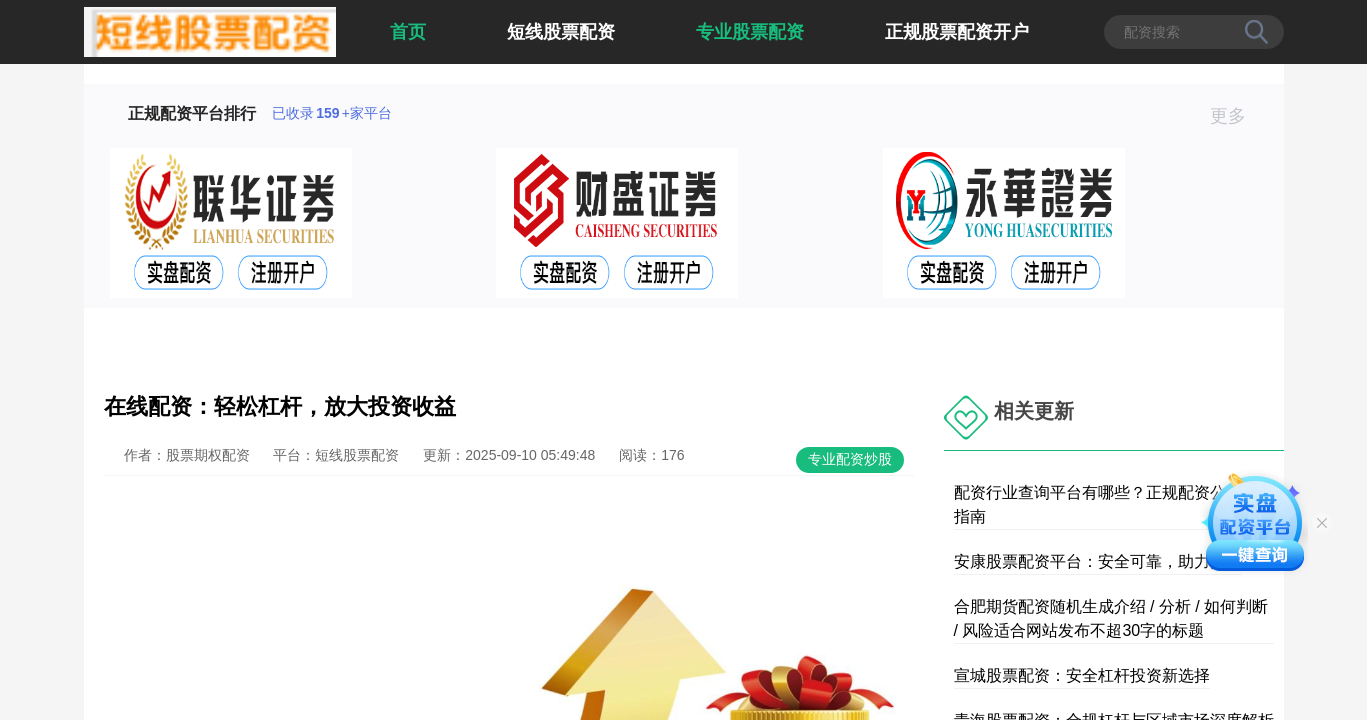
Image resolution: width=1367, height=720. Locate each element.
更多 (1236, 116)
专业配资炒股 (850, 459)
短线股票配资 (561, 32)
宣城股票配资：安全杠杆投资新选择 (1082, 675)
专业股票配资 (750, 32)
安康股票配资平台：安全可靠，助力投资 (1098, 561)
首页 (408, 32)
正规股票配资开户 (957, 32)
